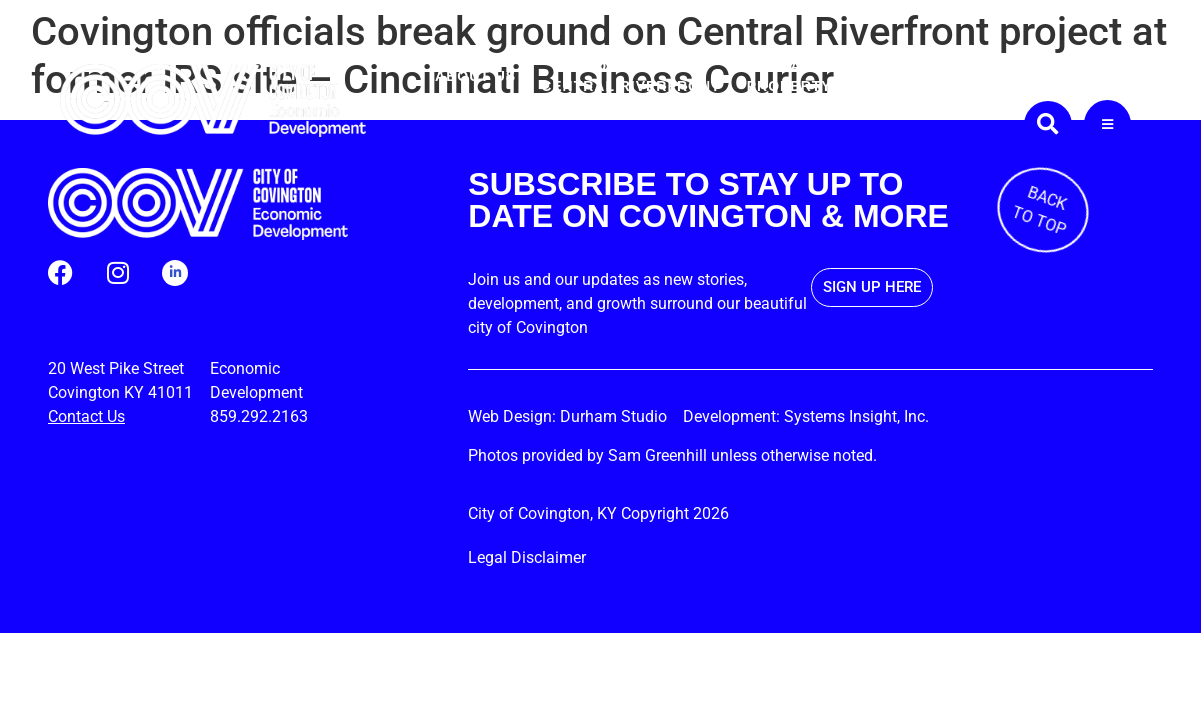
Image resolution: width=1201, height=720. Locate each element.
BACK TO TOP (1039, 210)
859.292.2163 (259, 416)
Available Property (789, 76)
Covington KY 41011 (120, 392)
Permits (892, 76)
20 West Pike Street (116, 368)
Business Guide (992, 76)
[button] (1048, 125)
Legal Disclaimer (527, 557)
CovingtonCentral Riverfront (631, 76)
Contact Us (86, 416)
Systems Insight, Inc (854, 416)
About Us (475, 76)
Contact (1094, 76)
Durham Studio (619, 416)
